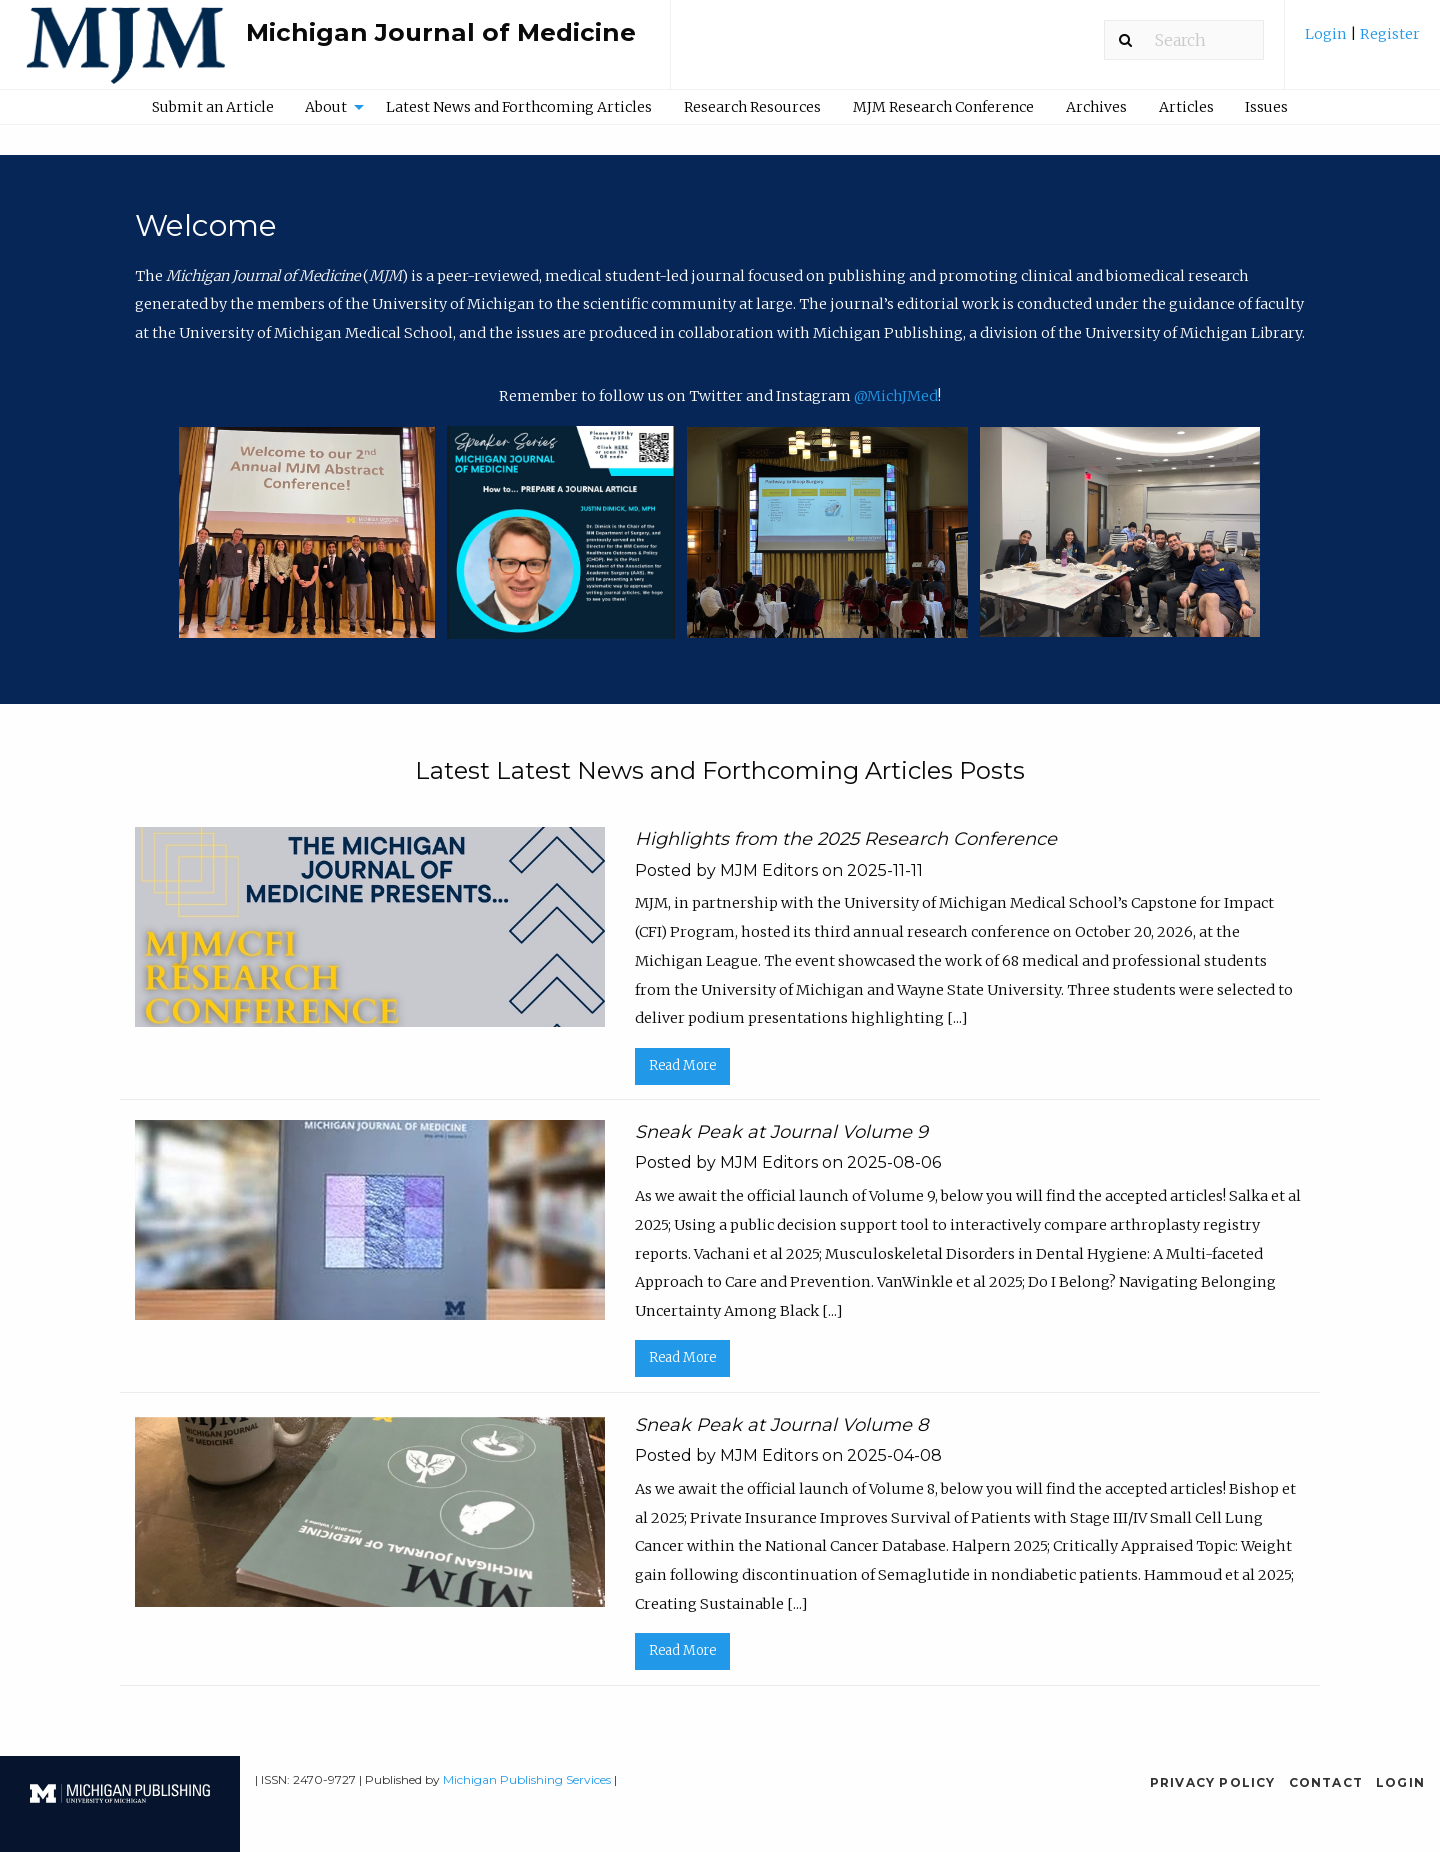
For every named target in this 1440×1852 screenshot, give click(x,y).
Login (1327, 34)
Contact (1326, 1782)
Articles (1186, 107)
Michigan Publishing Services (527, 1779)
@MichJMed (896, 396)
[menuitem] (1362, 41)
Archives (1096, 107)
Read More (682, 1065)
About (326, 107)
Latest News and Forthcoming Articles (519, 107)
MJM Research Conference (943, 107)
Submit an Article (213, 107)
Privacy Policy (1213, 1782)
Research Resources (752, 107)
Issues (1266, 107)
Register (1388, 34)
